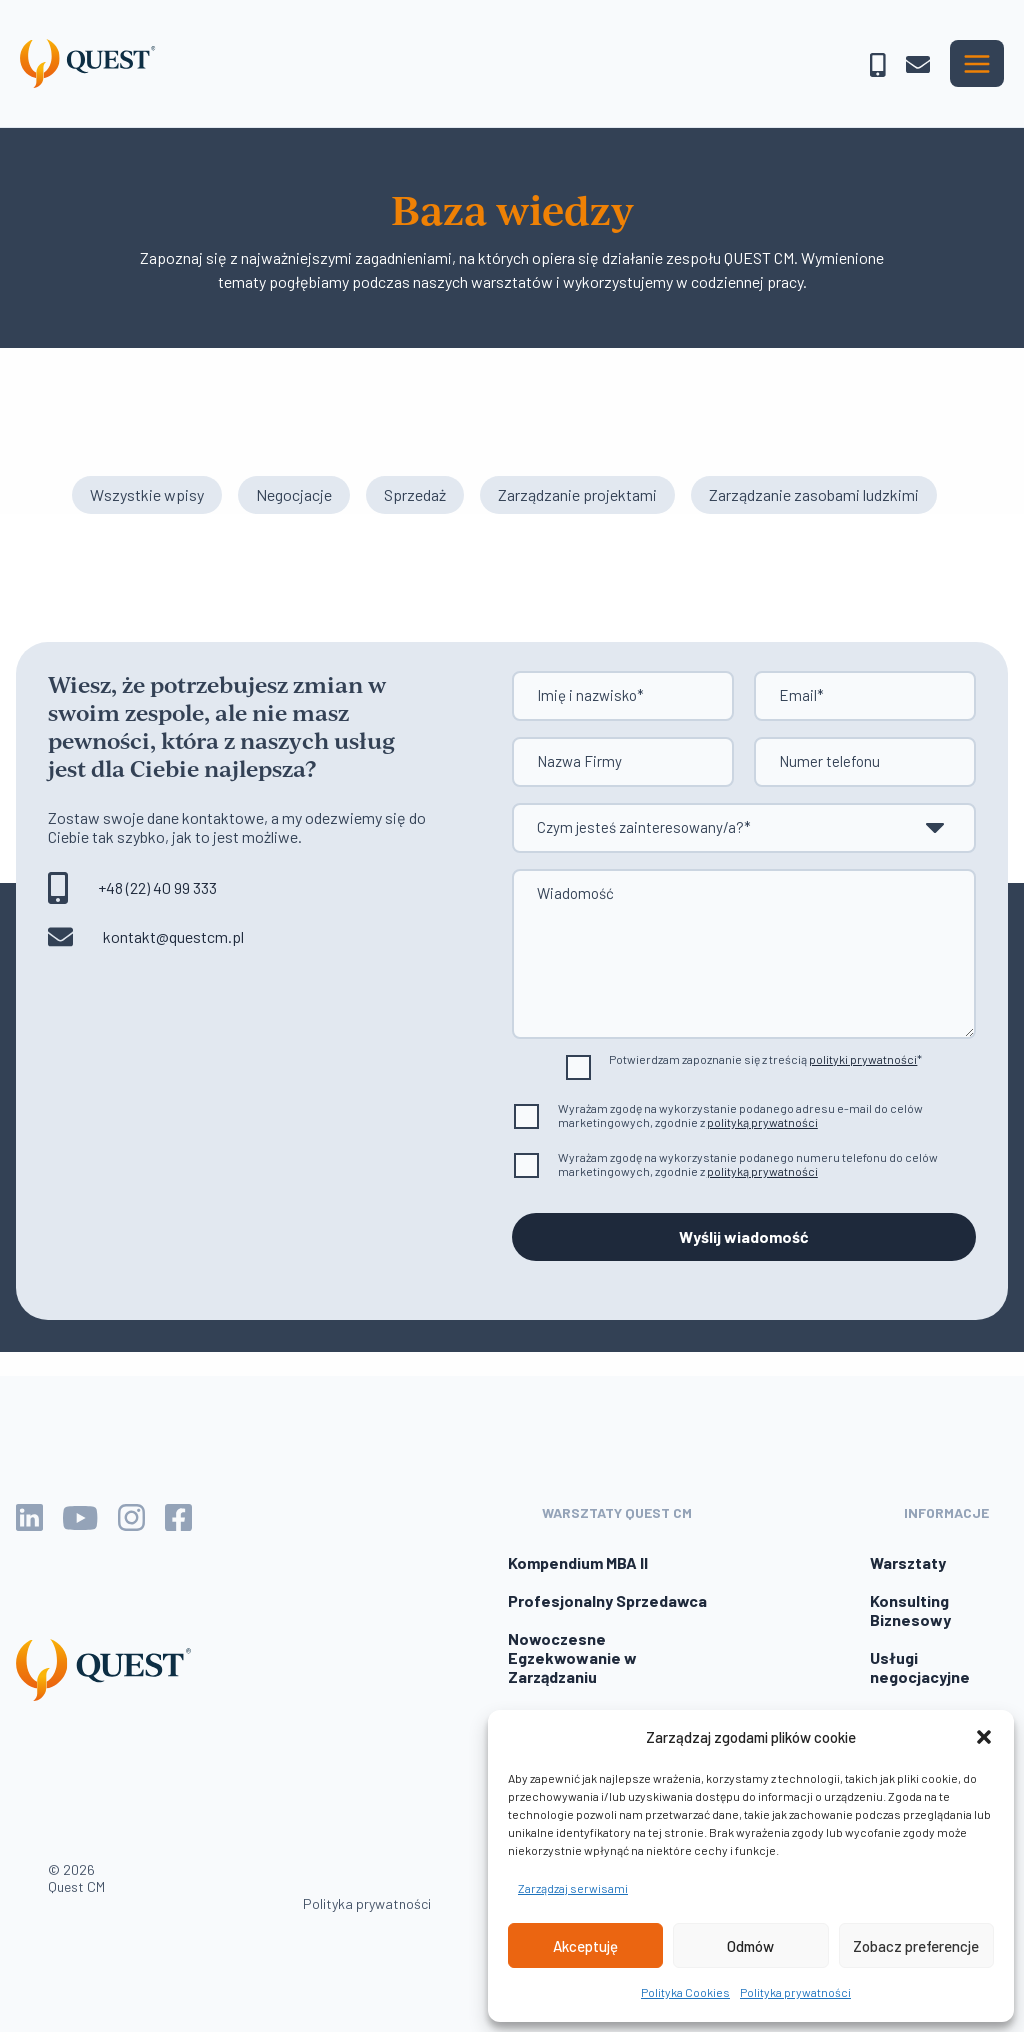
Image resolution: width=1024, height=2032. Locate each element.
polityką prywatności (762, 1122)
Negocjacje (294, 494)
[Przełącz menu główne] (977, 63)
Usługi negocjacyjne (920, 1667)
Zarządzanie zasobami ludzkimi (814, 494)
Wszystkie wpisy (147, 494)
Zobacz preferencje (916, 1946)
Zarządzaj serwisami (573, 1888)
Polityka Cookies (685, 1992)
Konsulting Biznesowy (910, 1610)
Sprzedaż (415, 494)
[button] (984, 1737)
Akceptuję (585, 1946)
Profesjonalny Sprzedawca (607, 1600)
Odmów (750, 1946)
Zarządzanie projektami (577, 494)
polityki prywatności (863, 1059)
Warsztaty (908, 1562)
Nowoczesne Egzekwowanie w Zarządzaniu (572, 1657)
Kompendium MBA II (578, 1562)
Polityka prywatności (795, 1992)
